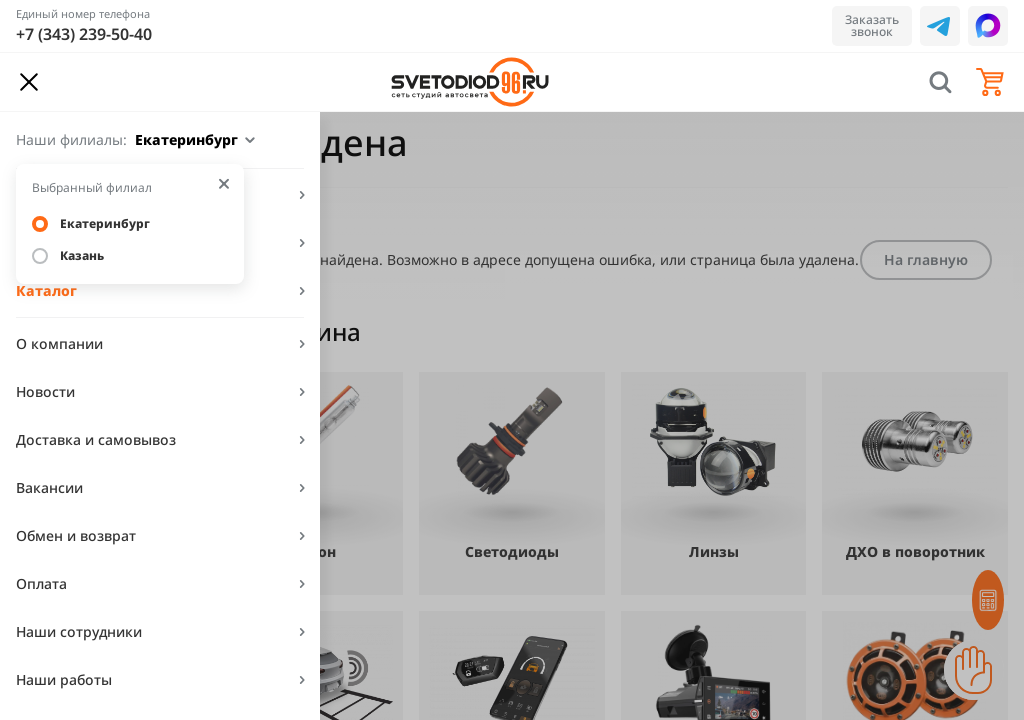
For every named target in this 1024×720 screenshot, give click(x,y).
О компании (59, 343)
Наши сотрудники (79, 631)
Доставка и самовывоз (96, 439)
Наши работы (64, 679)
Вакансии (49, 487)
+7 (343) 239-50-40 (84, 34)
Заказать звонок (872, 25)
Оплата (41, 583)
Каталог (46, 290)
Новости (45, 391)
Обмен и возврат (76, 535)
